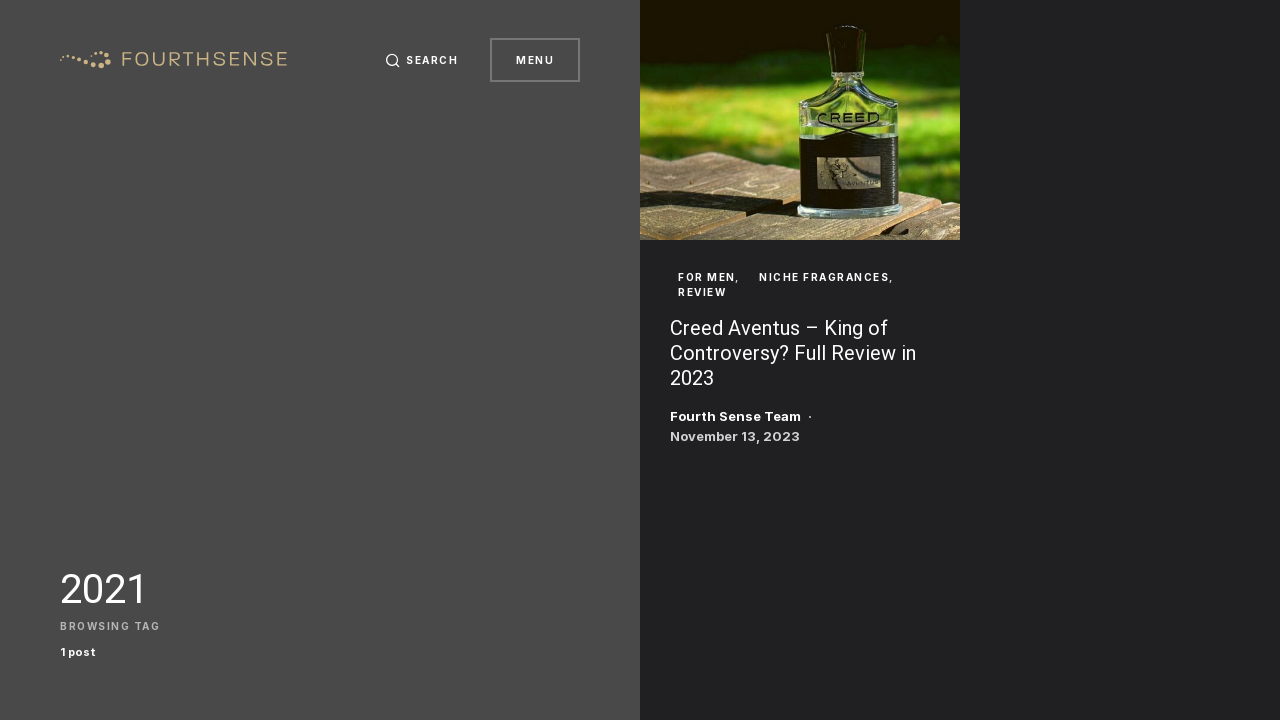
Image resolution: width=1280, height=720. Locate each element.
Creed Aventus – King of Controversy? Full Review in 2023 (793, 353)
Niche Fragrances (824, 277)
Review (702, 292)
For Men (707, 277)
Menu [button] (535, 60)
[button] (422, 60)
